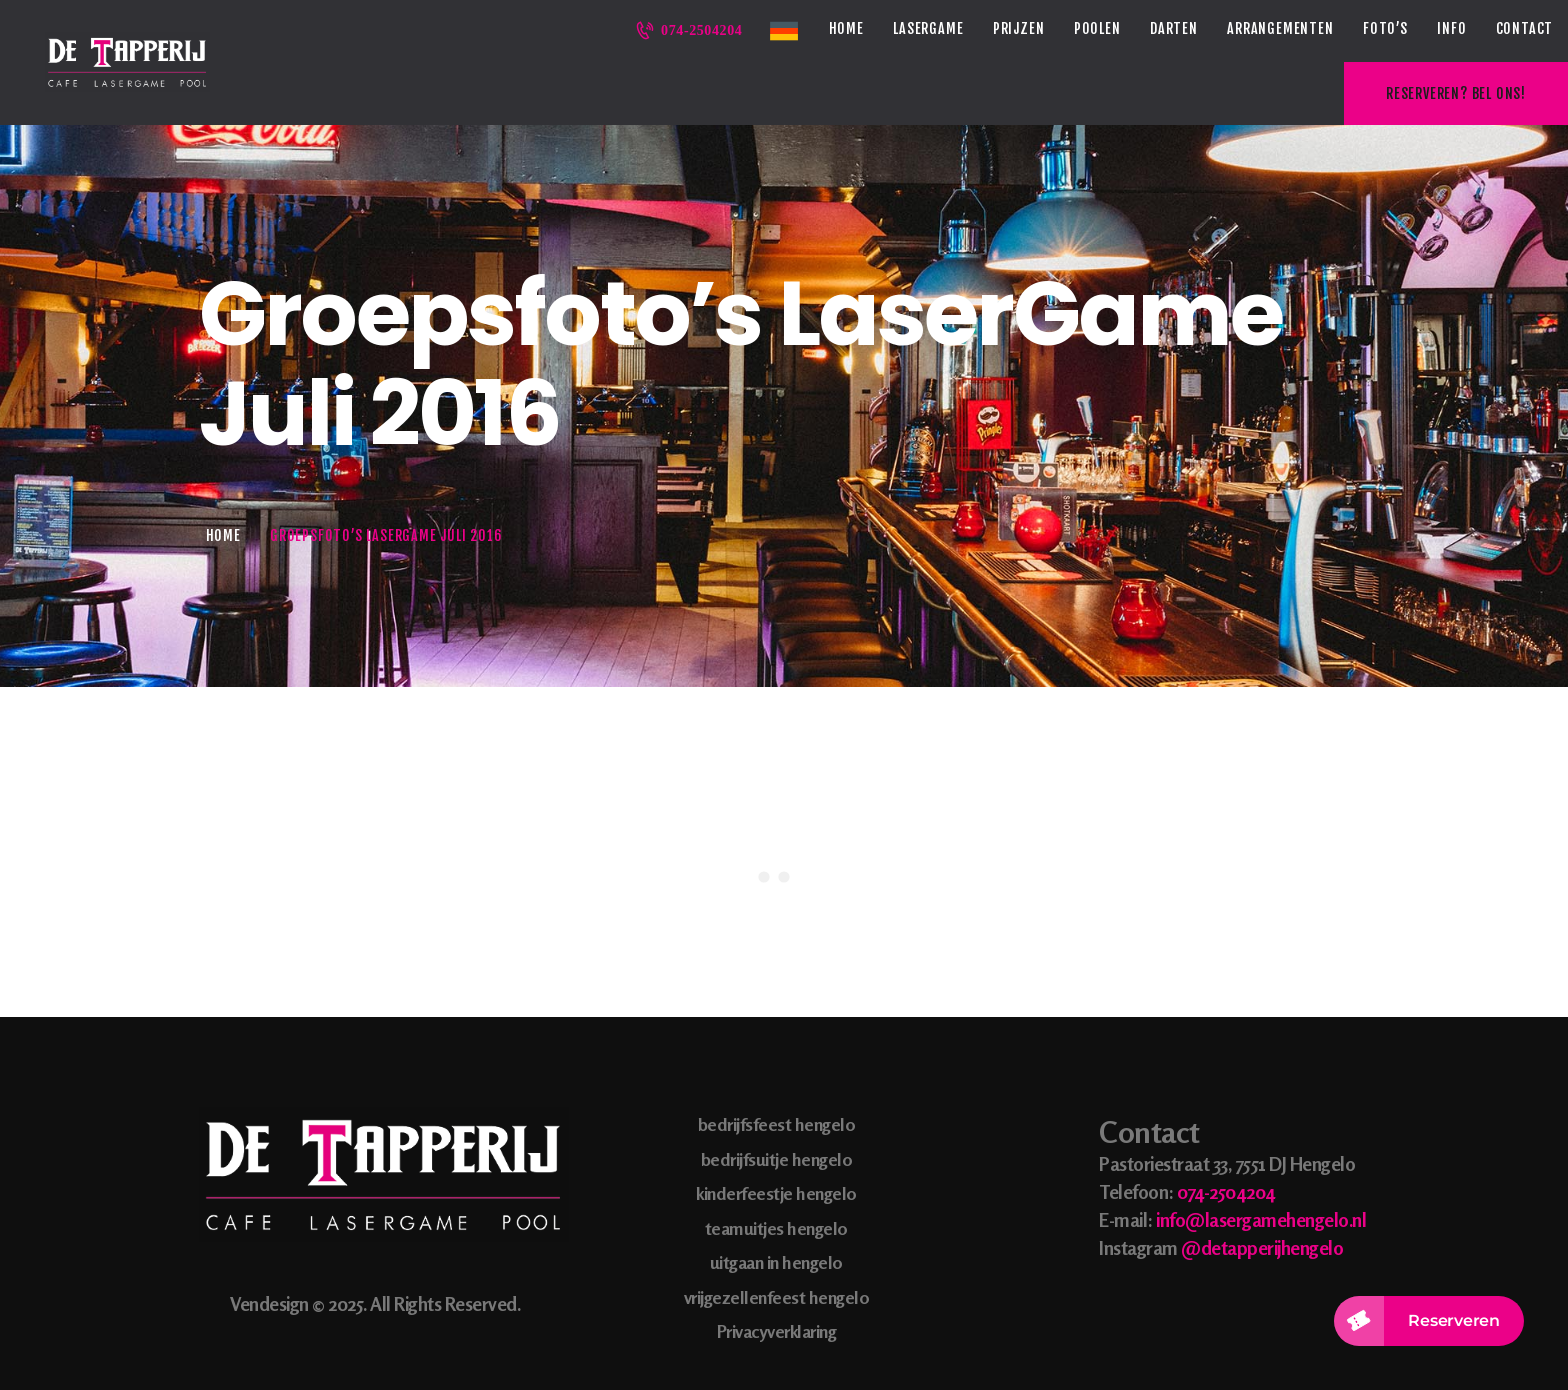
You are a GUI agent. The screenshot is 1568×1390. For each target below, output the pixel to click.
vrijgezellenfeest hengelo (777, 1234)
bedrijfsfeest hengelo (777, 1062)
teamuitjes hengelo (776, 1165)
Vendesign (269, 1241)
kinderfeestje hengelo (776, 1131)
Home (223, 472)
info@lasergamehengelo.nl (1261, 1156)
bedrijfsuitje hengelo (777, 1096)
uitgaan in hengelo (776, 1200)
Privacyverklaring (777, 1269)
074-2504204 (1226, 1128)
